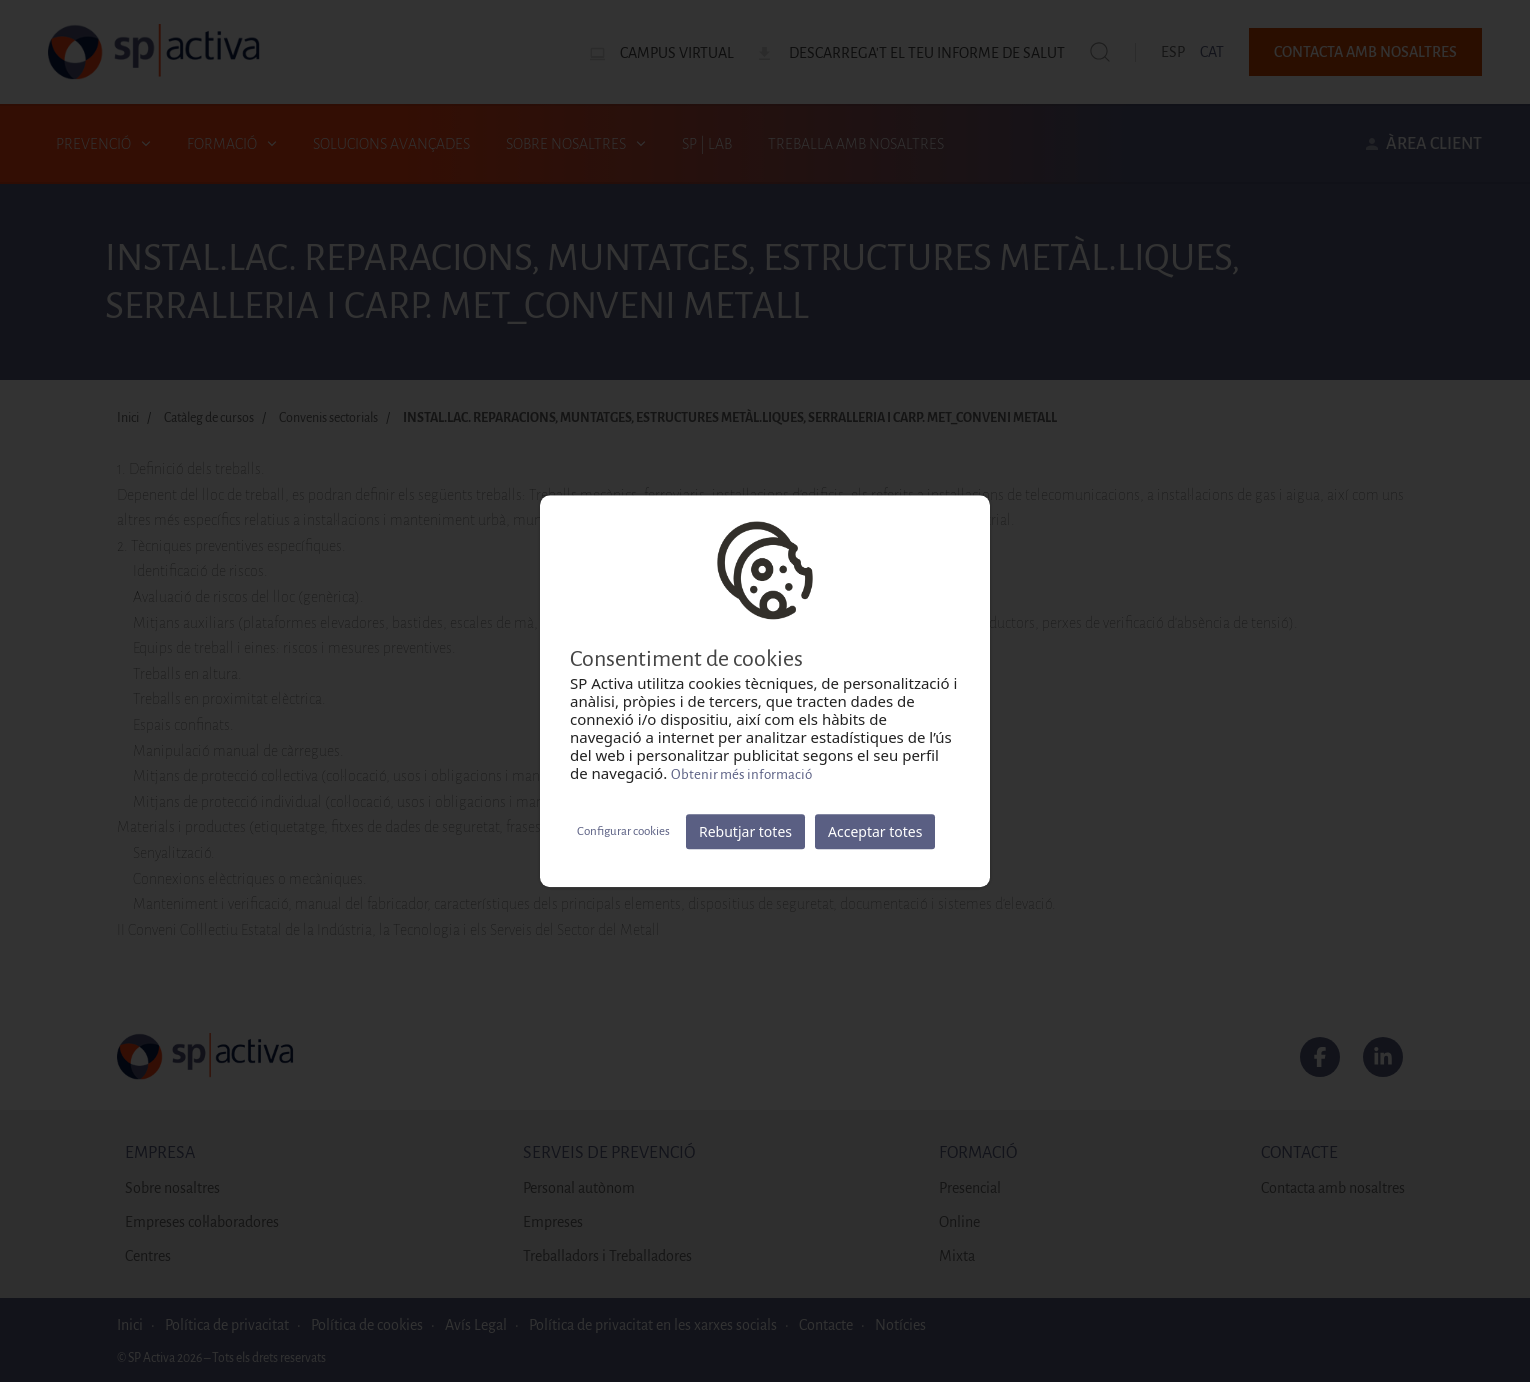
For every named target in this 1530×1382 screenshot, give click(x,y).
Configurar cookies (623, 831)
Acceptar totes (875, 831)
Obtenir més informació (741, 774)
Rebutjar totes (745, 831)
